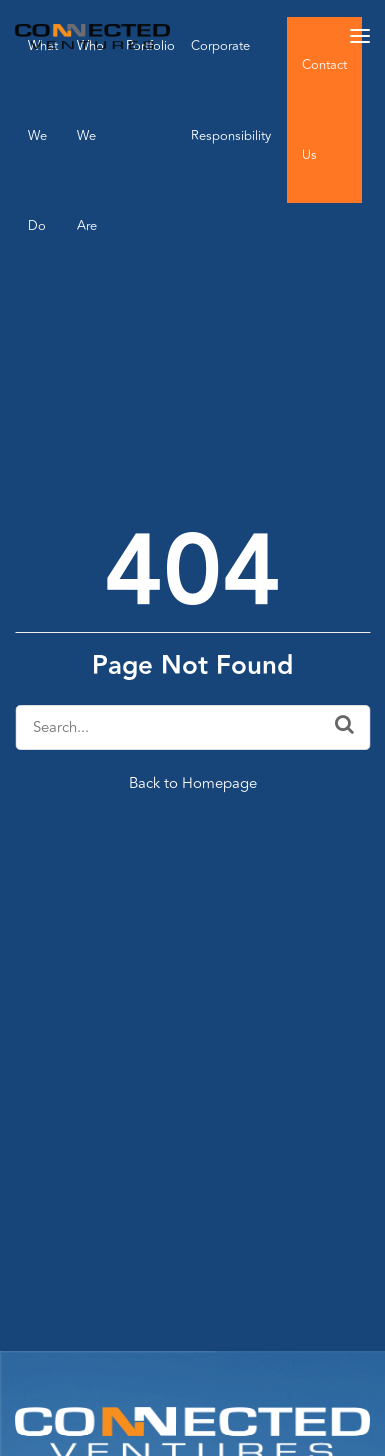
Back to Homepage (193, 783)
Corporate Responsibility (231, 91)
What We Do (43, 136)
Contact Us (324, 110)
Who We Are (90, 136)
